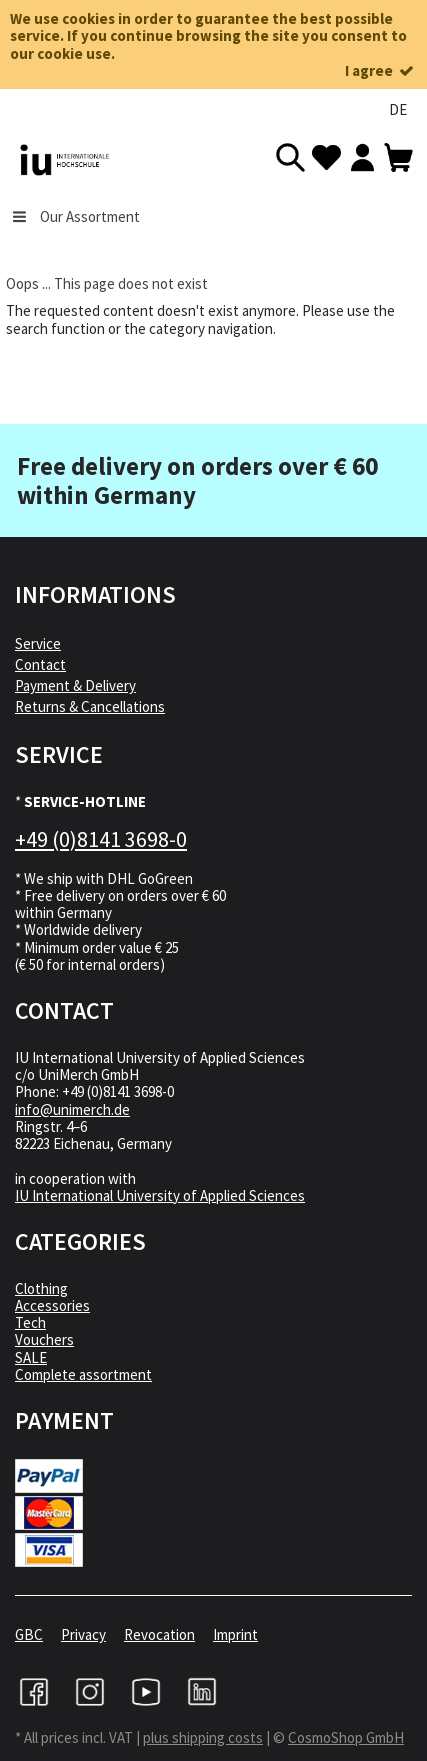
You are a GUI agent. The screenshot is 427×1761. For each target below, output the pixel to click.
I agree (381, 70)
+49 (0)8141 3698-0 (101, 839)
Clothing (41, 1288)
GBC (29, 1634)
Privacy (83, 1634)
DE (398, 109)
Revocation (159, 1634)
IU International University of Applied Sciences (160, 1195)
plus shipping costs (203, 1737)
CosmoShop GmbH (346, 1737)
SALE (31, 1357)
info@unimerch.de (72, 1109)
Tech (30, 1322)
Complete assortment (83, 1374)
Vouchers (44, 1339)
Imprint (235, 1634)
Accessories (52, 1305)
